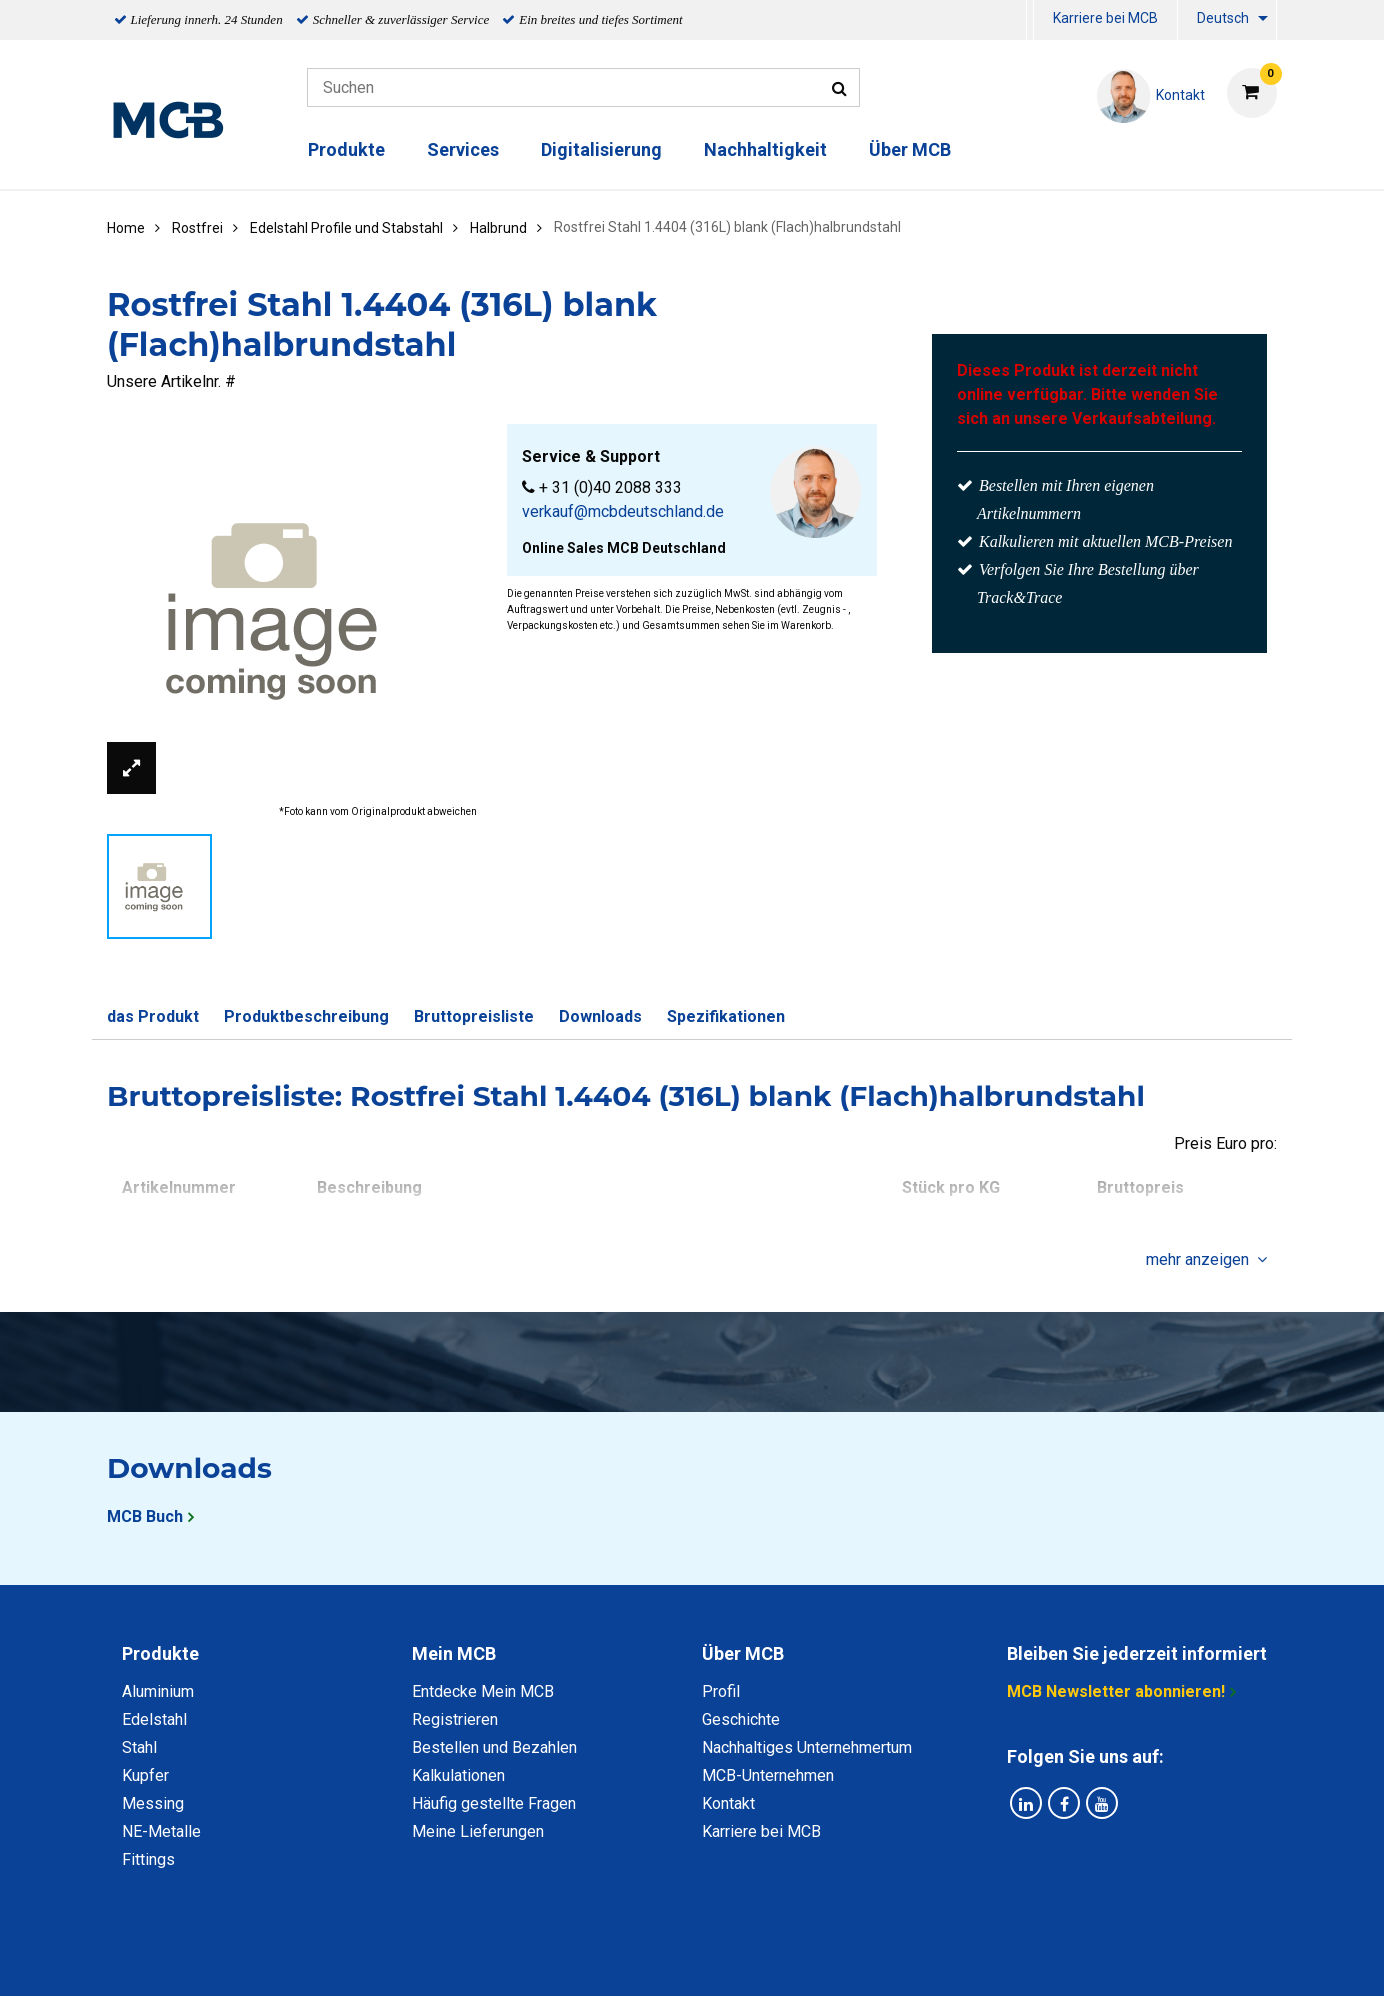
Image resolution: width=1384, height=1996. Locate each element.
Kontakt (728, 1803)
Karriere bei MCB (1105, 18)
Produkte (346, 149)
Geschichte (741, 1719)
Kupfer (145, 1775)
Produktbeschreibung (306, 1016)
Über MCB (910, 149)
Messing (153, 1803)
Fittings (148, 1859)
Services (463, 149)
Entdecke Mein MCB (483, 1691)
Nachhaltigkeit (765, 149)
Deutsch (1223, 18)
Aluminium (158, 1691)
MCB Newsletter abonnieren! (1116, 1691)
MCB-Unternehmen (768, 1775)
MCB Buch (145, 1516)
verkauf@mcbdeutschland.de (623, 511)
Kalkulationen (458, 1775)
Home (126, 228)
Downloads (600, 1016)
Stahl (139, 1747)
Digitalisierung (601, 149)
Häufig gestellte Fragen (494, 1803)
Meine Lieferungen (478, 1831)
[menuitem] (1030, 20)
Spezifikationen (726, 1016)
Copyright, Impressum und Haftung (961, 1958)
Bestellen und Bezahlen (494, 1747)
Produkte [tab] (160, 1653)
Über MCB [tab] (743, 1653)
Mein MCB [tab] (454, 1653)
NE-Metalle (161, 1831)
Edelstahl (154, 1719)
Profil (721, 1691)
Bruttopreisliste (474, 1016)
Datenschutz (431, 1958)
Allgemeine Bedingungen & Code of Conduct (657, 1958)
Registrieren (455, 1719)
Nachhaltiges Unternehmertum (807, 1747)
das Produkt (153, 1016)
